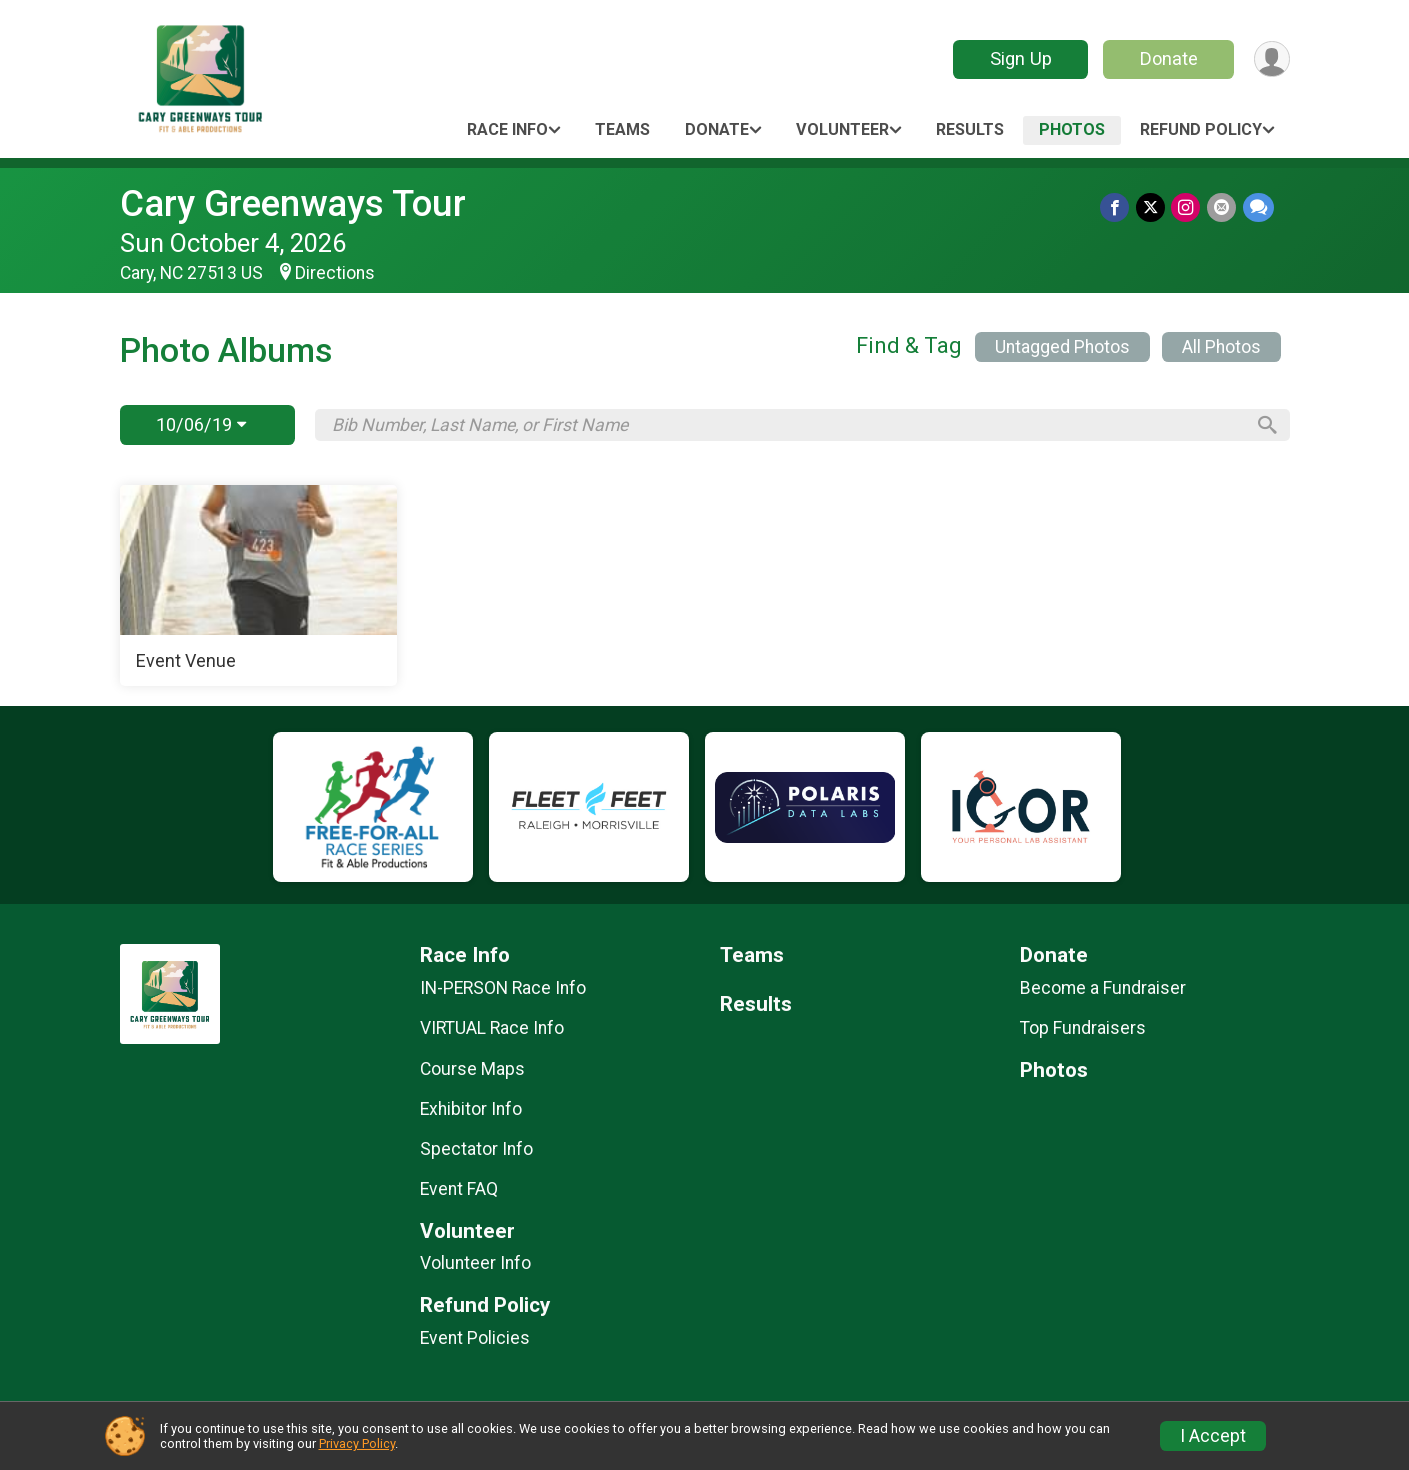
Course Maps (472, 1069)
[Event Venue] (259, 586)
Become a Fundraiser (1103, 988)
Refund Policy (1201, 129)
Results (970, 129)
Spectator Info (476, 1149)
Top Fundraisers (1083, 1028)
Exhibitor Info (471, 1109)
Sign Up (1019, 58)
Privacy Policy (357, 1443)
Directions (335, 273)
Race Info (507, 129)
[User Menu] (1271, 59)
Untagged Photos (1062, 347)
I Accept (1213, 1436)
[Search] (1265, 425)
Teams (622, 129)
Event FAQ (459, 1189)
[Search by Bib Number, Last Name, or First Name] (788, 425)
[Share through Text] (1258, 207)
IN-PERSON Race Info (503, 988)
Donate (1167, 58)
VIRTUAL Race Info (492, 1028)
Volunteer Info (475, 1263)
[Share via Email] (1222, 207)
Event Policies (475, 1338)
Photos (1072, 129)
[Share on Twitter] (1152, 207)
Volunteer (842, 129)
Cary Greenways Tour (293, 203)
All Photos (1221, 347)
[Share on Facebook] (1117, 207)
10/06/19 (201, 424)
